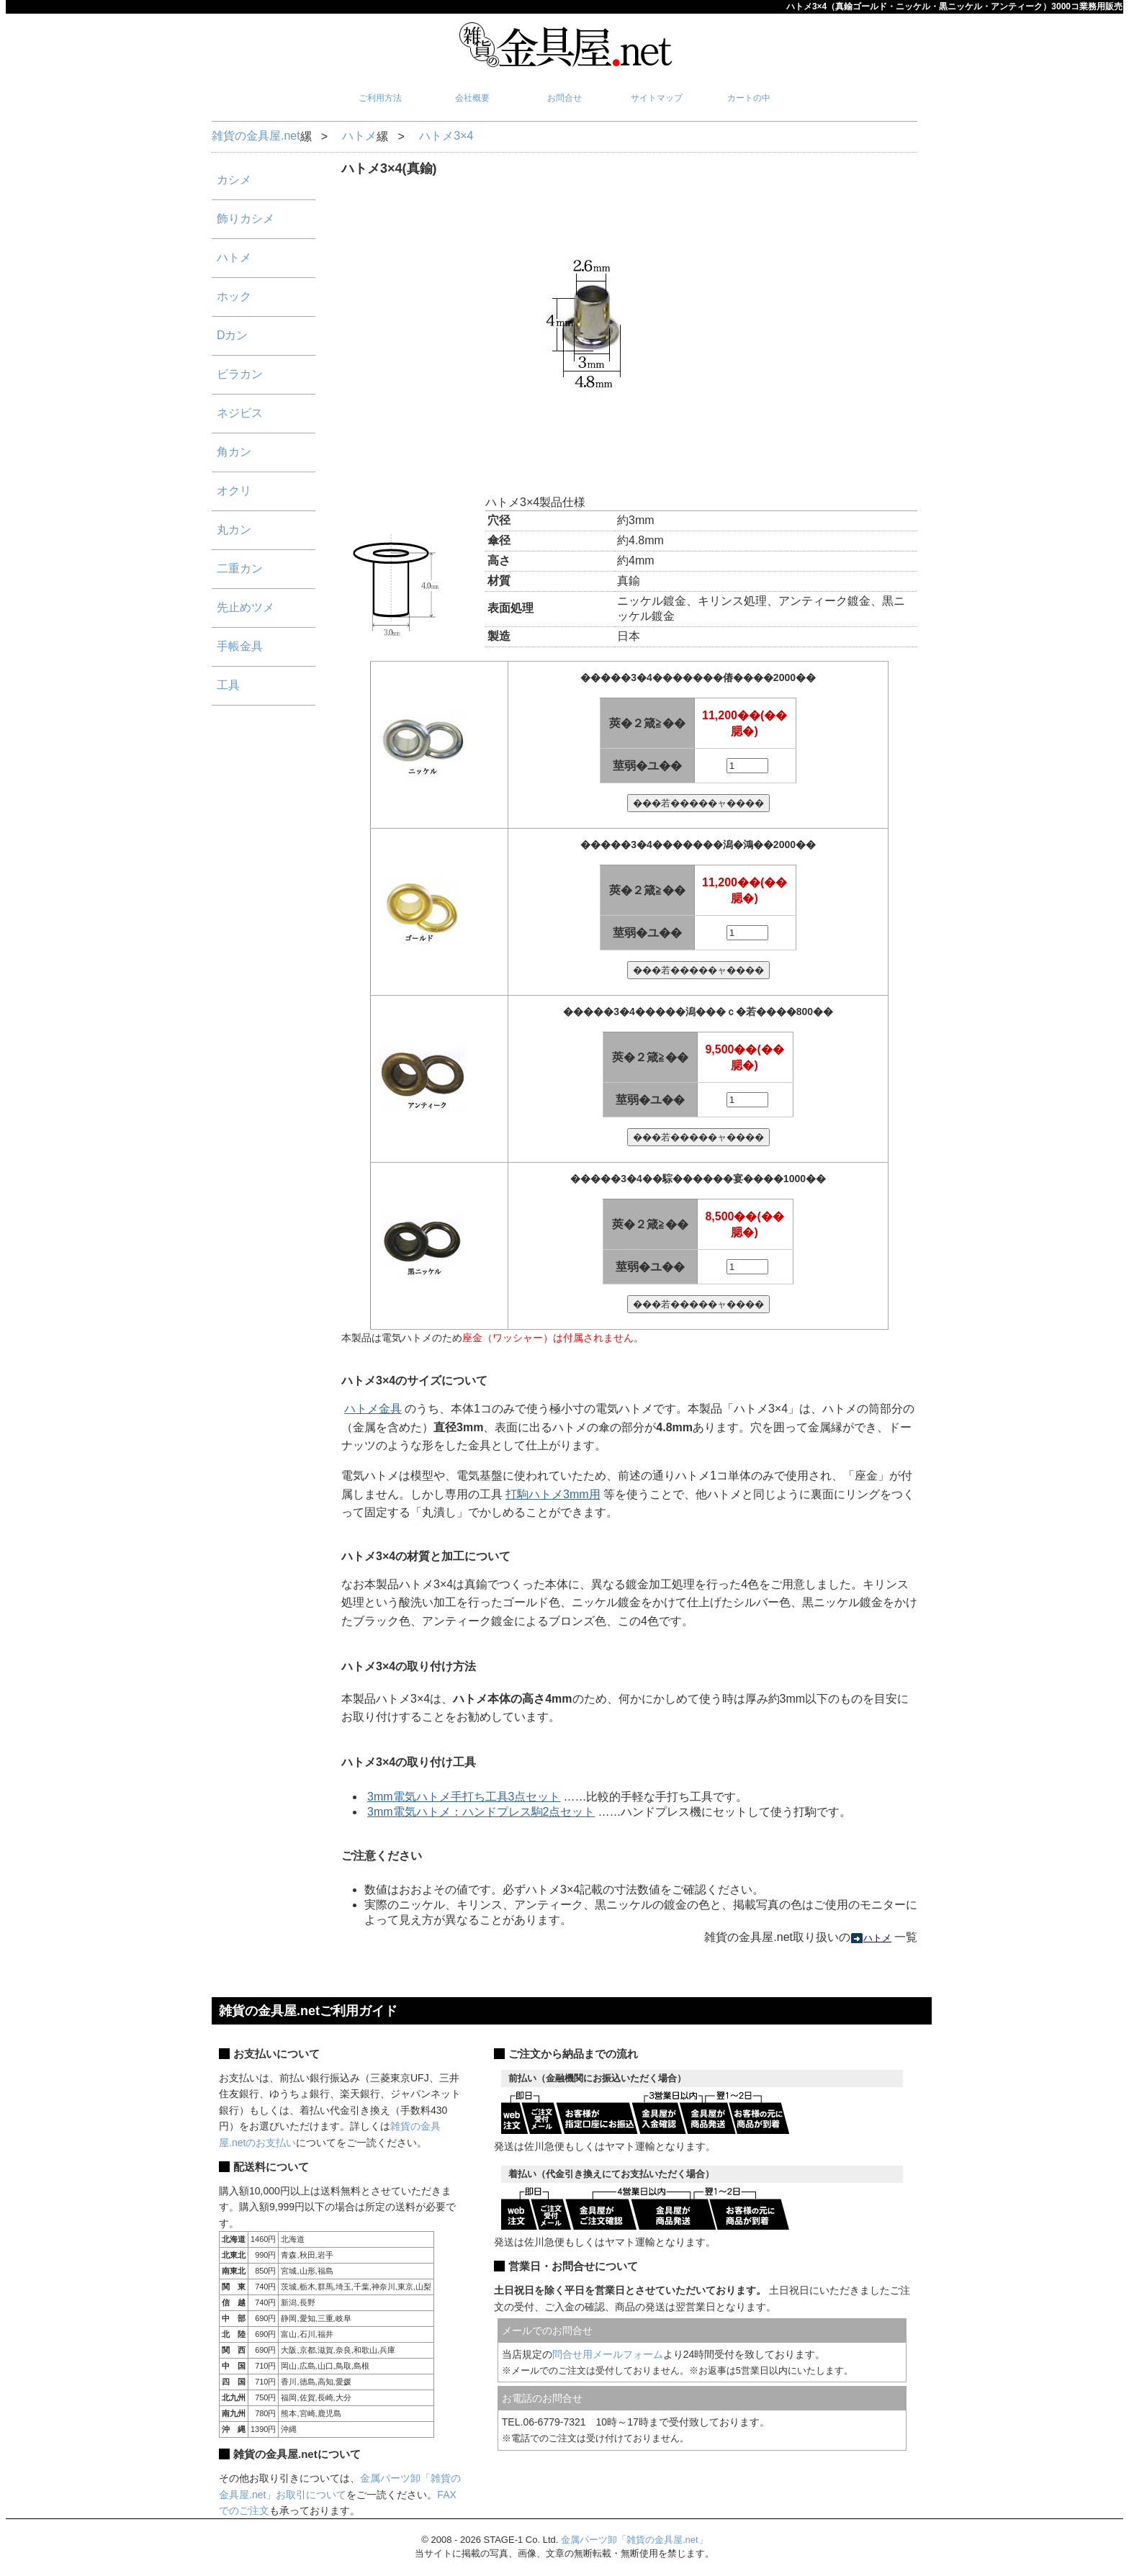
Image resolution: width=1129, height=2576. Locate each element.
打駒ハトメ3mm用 (553, 1494)
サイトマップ (657, 98)
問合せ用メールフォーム (607, 2354)
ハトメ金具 (373, 1408)
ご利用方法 (380, 98)
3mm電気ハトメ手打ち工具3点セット (463, 1797)
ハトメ (359, 136)
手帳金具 (240, 646)
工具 (228, 685)
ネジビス (240, 413)
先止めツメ (245, 607)
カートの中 (748, 98)
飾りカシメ (245, 218)
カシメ (234, 180)
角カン (234, 452)
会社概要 (472, 98)
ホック (234, 296)
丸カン (234, 529)
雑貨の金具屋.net (256, 136)
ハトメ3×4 (446, 136)
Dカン (232, 335)
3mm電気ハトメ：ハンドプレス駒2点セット (481, 1812)
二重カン (240, 568)
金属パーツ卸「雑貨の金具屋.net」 (634, 2539)
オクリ (234, 491)
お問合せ (564, 98)
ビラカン (240, 374)
